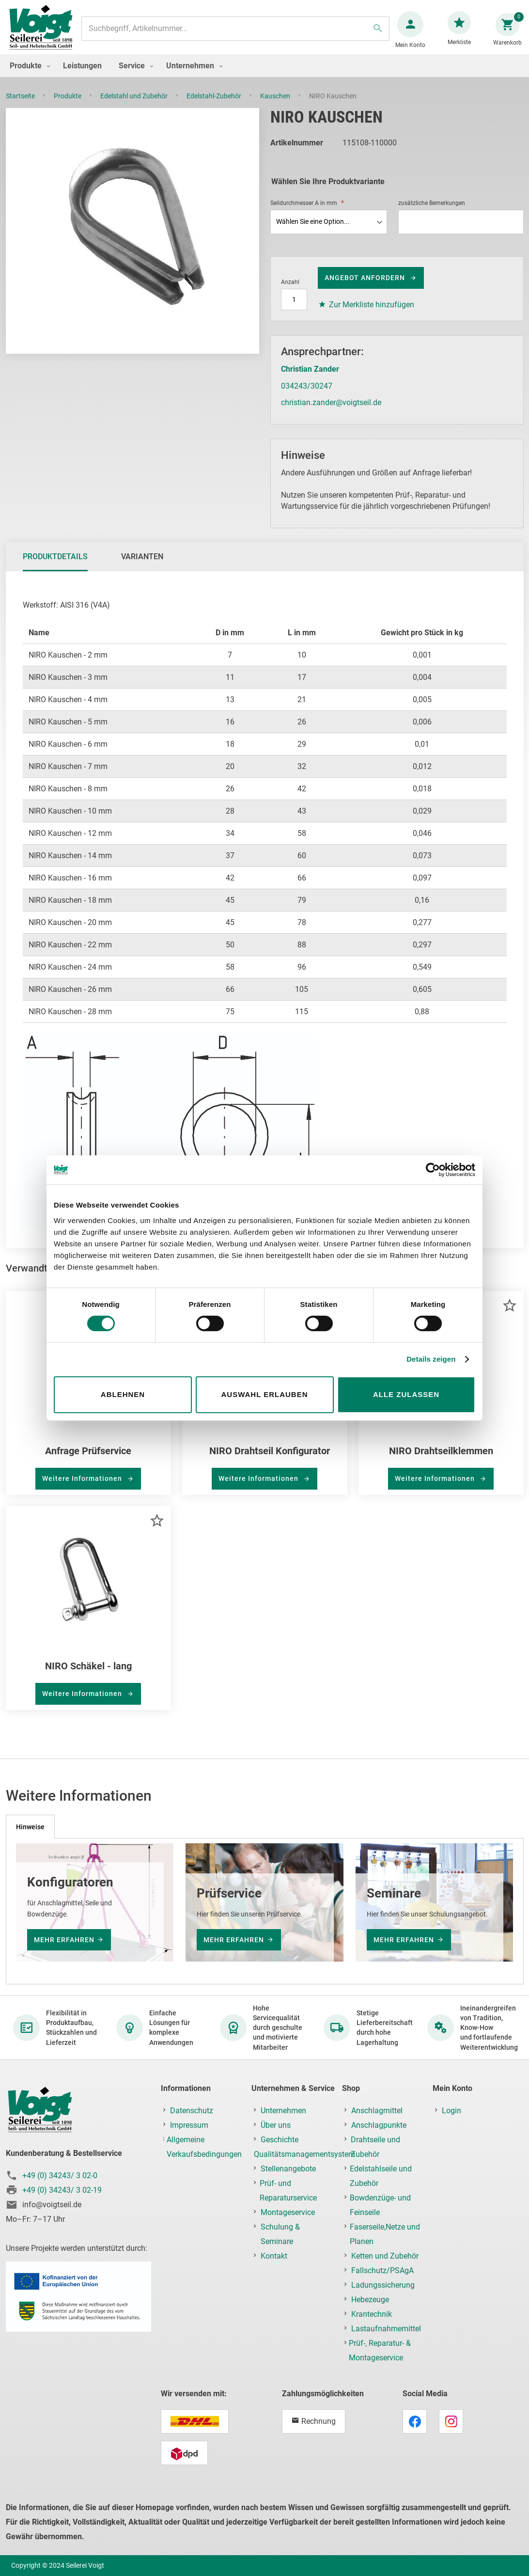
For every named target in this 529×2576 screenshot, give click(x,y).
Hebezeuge (370, 2300)
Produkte (68, 106)
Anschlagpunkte (378, 2125)
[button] (509, 1314)
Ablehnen (123, 1394)
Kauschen (276, 106)
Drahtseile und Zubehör (375, 2147)
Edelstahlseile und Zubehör (381, 2176)
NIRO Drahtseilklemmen (441, 1460)
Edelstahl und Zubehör (134, 106)
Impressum (189, 2125)
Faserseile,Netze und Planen (385, 2234)
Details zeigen (430, 1359)
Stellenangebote (288, 2169)
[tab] (55, 566)
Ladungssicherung (383, 2285)
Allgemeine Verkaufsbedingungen (204, 2147)
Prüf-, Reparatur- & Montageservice (380, 2351)
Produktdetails (55, 566)
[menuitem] (27, 75)
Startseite (21, 106)
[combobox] (234, 33)
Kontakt (274, 2256)
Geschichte (279, 2140)
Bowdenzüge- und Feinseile (380, 2205)
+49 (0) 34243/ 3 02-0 (59, 2176)
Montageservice (288, 2212)
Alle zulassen (406, 1394)
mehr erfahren (64, 1940)
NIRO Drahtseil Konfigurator (269, 1460)
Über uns (276, 2125)
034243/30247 (306, 395)
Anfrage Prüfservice (88, 1460)
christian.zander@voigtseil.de (331, 412)
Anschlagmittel (377, 2111)
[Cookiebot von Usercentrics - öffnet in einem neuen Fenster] (432, 1169)
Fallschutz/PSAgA (382, 2271)
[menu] (264, 75)
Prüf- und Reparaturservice (288, 2191)
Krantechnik (371, 2314)
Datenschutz (191, 2111)
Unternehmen (283, 2111)
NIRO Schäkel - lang (88, 1675)
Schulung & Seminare (280, 2234)
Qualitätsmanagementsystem (304, 2154)
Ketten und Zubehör (385, 2256)
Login (451, 2111)
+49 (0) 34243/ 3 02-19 (62, 2190)
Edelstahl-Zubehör (215, 106)
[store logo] (44, 33)
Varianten (142, 566)
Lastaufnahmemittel (386, 2329)
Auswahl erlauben (264, 1394)
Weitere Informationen (83, 1488)
